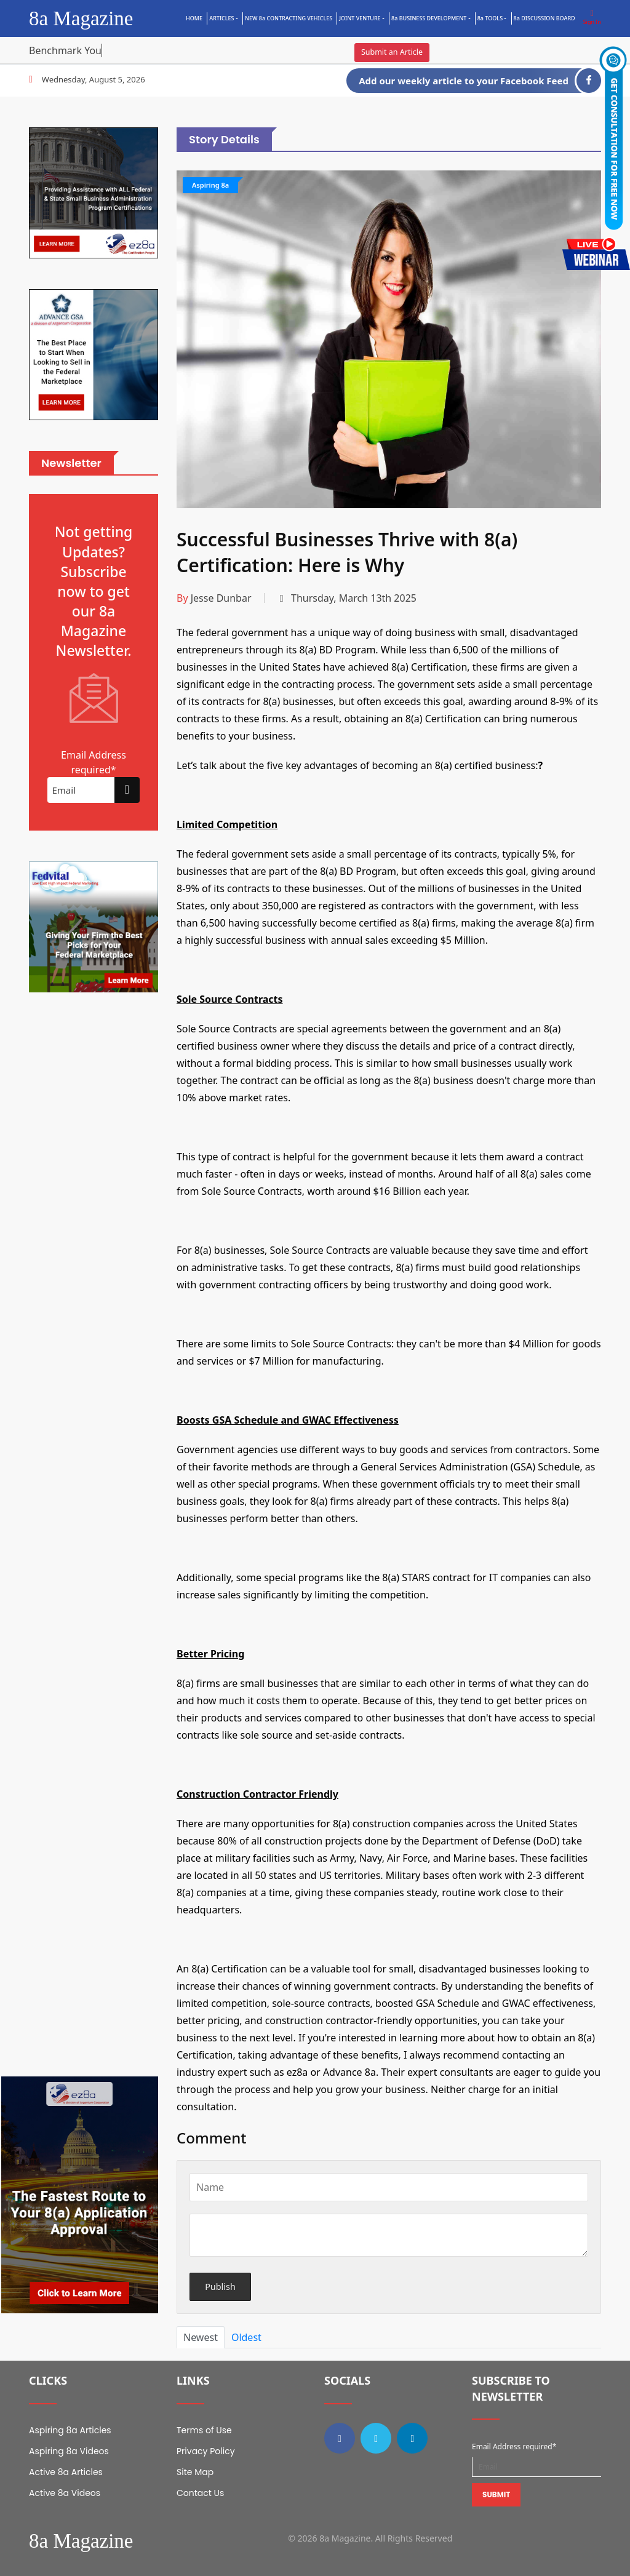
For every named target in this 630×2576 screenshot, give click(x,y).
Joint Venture (359, 18)
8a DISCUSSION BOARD (544, 18)
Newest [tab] (200, 2337)
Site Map (195, 2472)
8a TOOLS (490, 18)
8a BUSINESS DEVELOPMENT (428, 18)
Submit (496, 2494)
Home (194, 18)
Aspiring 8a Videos (69, 2451)
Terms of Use (204, 2430)
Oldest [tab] (246, 2337)
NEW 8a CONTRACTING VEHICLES (288, 18)
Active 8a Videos (64, 2493)
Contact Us (200, 2493)
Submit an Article (392, 52)
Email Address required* (514, 2446)
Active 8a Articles (66, 2472)
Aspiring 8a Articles (70, 2430)
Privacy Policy (206, 2451)
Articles (221, 18)
